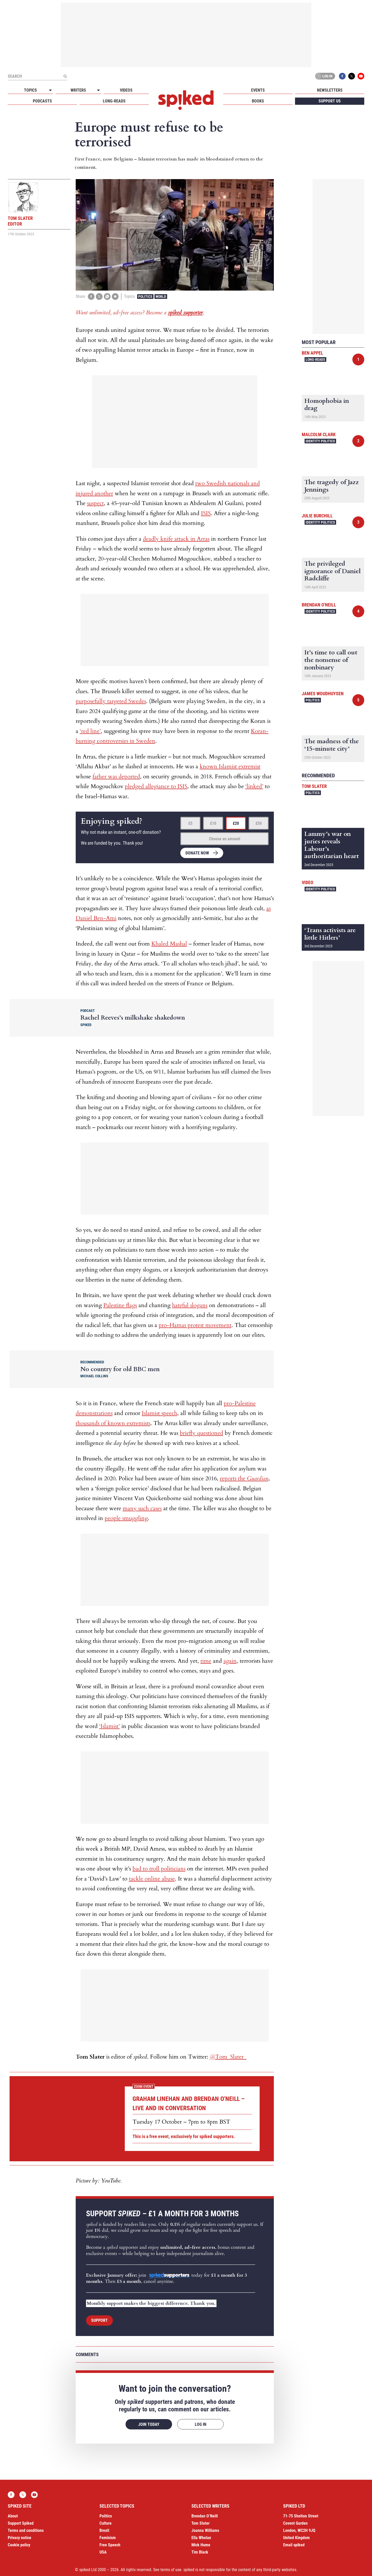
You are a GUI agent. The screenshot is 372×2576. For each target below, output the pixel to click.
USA (103, 2552)
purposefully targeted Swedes (111, 701)
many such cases (142, 1508)
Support (99, 2320)
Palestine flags (120, 1305)
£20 (236, 823)
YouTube (361, 76)
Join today (148, 2424)
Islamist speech (159, 1413)
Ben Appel (312, 353)
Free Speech (109, 2544)
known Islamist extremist (230, 766)
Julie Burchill (317, 515)
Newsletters (330, 90)
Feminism (107, 2537)
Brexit (104, 2530)
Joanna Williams (205, 2530)
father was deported (116, 776)
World (161, 296)
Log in (324, 76)
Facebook (342, 76)
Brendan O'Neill (319, 604)
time (205, 1661)
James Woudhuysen (323, 693)
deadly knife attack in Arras (176, 539)
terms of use (170, 2569)
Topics (30, 90)
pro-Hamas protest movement (195, 1325)
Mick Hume (200, 2544)
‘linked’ (254, 786)
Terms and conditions (26, 2530)
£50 (258, 823)
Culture (105, 2523)
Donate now (197, 853)
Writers (78, 90)
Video (307, 882)
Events (258, 90)
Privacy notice (19, 2537)
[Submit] (65, 76)
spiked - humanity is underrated (186, 100)
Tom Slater (314, 786)
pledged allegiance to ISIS (156, 786)
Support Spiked (21, 2523)
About (13, 2516)
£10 (213, 823)
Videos (126, 90)
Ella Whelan (201, 2537)
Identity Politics (320, 441)
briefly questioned (201, 1433)
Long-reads (114, 101)
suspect (95, 503)
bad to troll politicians (159, 1869)
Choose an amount (224, 838)
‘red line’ (90, 731)
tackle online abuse (152, 1879)
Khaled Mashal (169, 944)
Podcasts (42, 101)
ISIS (206, 513)
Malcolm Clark (319, 434)
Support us (330, 101)
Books (258, 101)
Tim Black (199, 2552)
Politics (145, 296)
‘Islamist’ (109, 1726)
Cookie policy (19, 2544)
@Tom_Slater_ (228, 2057)
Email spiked (294, 2544)
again (230, 1661)
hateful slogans (189, 1305)
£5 (190, 823)
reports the (244, 1478)
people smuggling (126, 1518)
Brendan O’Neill (204, 2516)
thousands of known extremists (113, 1423)
